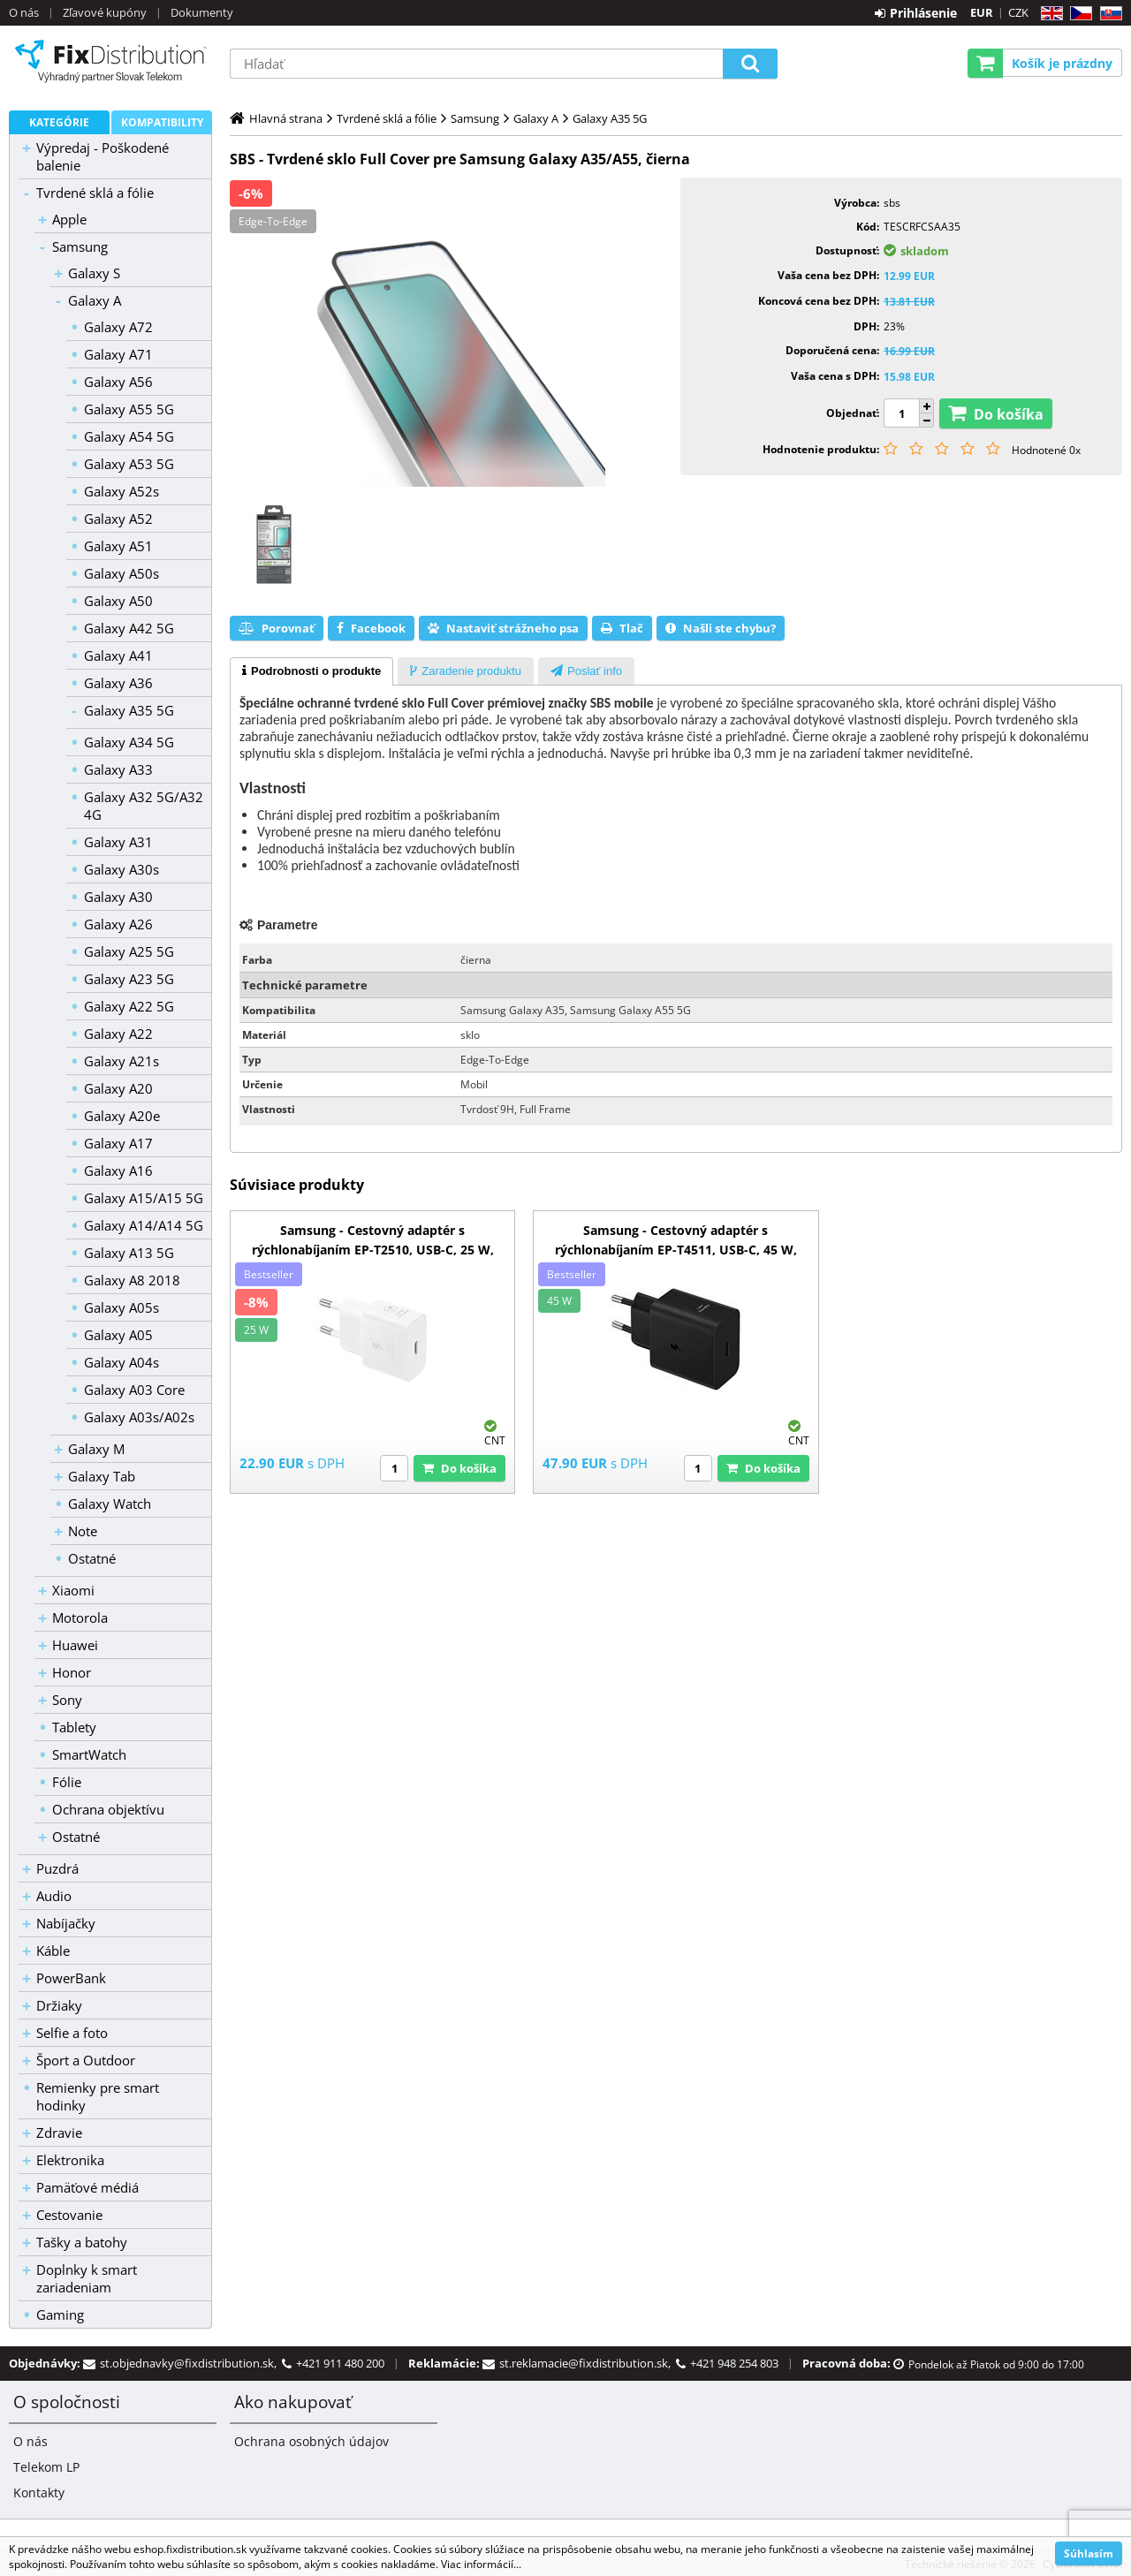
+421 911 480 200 (340, 2363)
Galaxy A (94, 300)
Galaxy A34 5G (129, 742)
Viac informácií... (481, 2564)
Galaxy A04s (121, 1362)
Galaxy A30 (118, 896)
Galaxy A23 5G (129, 979)
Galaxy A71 (118, 354)
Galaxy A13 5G (129, 1252)
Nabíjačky (65, 1923)
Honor (71, 1672)
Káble (53, 1950)
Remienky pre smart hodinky (97, 2096)
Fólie (66, 1782)
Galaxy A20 (118, 1088)
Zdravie (59, 2132)
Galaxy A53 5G (129, 464)
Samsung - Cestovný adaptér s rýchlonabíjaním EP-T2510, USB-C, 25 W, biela (373, 1249)
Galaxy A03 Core (134, 1389)
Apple (69, 219)
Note (82, 1531)
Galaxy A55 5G (129, 409)
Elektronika (70, 2160)
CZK (1018, 12)
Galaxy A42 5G (129, 628)
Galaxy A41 (118, 655)
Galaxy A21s (121, 1061)
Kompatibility (162, 122)
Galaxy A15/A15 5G (143, 1198)
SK (1107, 13)
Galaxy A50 (118, 601)
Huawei (75, 1645)
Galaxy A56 (118, 381)
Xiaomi (73, 1590)
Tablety (74, 1727)
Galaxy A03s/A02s (139, 1417)
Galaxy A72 (118, 327)
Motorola (80, 1617)
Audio (54, 1896)
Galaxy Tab (101, 1476)
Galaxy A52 (118, 518)
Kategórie (59, 122)
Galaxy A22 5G (129, 1006)
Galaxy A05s (121, 1307)
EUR (981, 12)
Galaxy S (94, 273)
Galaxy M (96, 1449)
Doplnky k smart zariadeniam (86, 2278)
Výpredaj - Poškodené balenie (102, 156)
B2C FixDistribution (110, 60)
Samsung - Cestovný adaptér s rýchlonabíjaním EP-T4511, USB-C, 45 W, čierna (676, 1249)
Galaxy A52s (121, 491)
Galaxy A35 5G (129, 710)
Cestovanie (69, 2215)
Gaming (60, 2314)
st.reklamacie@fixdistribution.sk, (587, 2363)
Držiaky (59, 2005)
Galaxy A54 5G (129, 436)
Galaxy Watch (109, 1503)
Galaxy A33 (118, 769)
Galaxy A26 (118, 924)
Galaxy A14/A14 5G (143, 1225)
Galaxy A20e (122, 1116)
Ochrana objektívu (108, 1809)
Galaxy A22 (118, 1033)
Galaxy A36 (118, 683)
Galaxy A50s (121, 573)
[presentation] (311, 671)
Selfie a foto (72, 2033)
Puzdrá (57, 1868)
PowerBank (71, 1978)
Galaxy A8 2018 (132, 1280)
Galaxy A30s (121, 869)
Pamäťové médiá (87, 2187)
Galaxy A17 (118, 1143)
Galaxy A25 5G (129, 951)
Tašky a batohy (81, 2242)
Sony (67, 1699)
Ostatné (92, 1558)
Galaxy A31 (118, 842)
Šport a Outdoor (85, 2060)
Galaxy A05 (118, 1335)
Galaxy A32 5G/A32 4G (143, 805)
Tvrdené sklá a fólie (95, 192)
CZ (1077, 13)
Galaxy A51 (118, 546)
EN (1049, 13)
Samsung (80, 246)
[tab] (311, 671)
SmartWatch (89, 1754)
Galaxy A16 (118, 1170)
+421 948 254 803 (734, 2363)
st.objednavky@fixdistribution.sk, (191, 2363)
